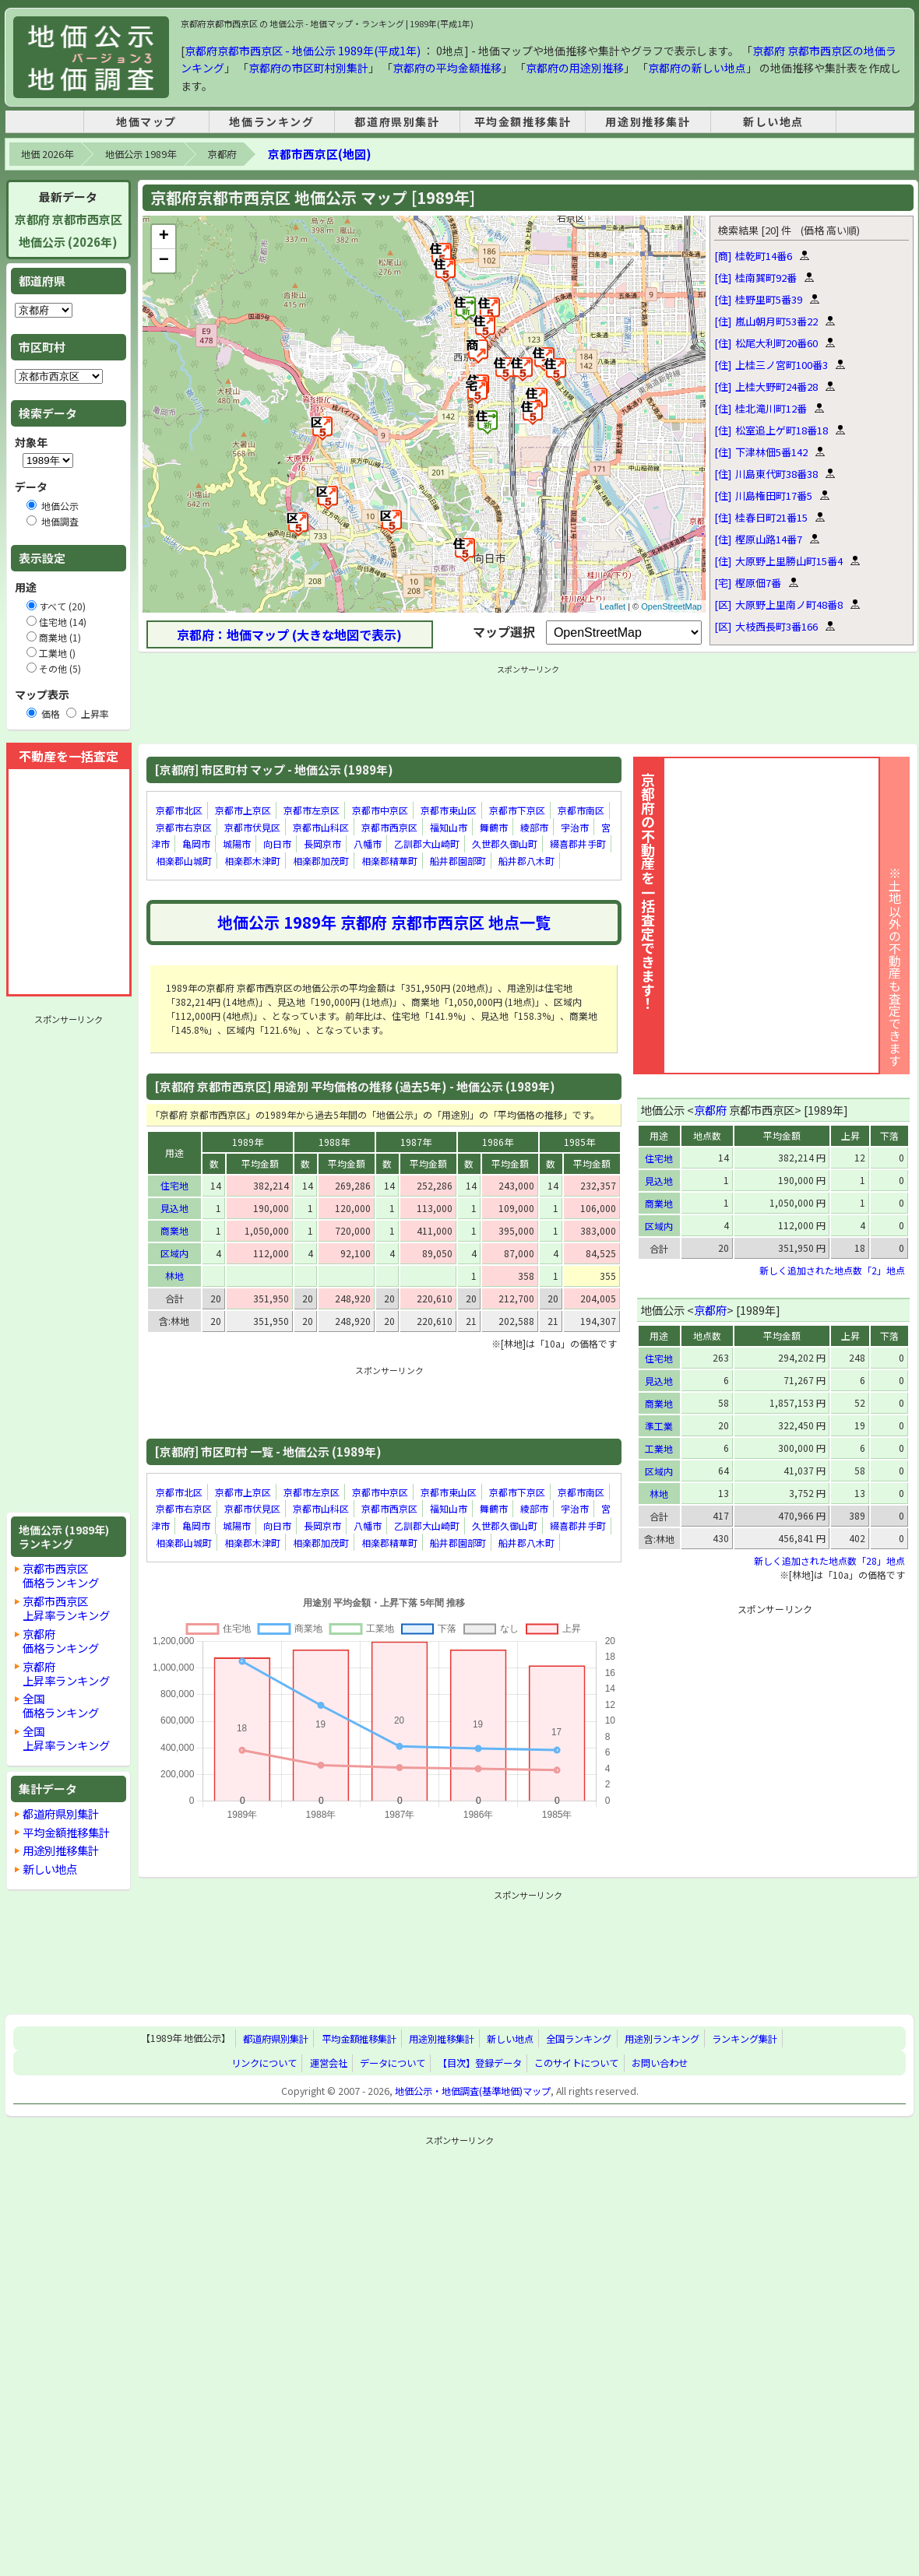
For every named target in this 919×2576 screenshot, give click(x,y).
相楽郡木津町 (252, 860)
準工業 (659, 1425)
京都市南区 (581, 810)
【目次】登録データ (480, 2063)
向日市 (277, 843)
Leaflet (612, 606)
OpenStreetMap (671, 606)
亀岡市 (196, 843)
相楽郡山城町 (184, 860)
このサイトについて (576, 2063)
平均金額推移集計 (523, 121)
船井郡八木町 (526, 860)
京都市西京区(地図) (319, 154)
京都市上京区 (243, 810)
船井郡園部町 (458, 860)
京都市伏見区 (252, 827)
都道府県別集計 (396, 121)
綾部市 (534, 827)
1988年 (334, 1141)
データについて (392, 2063)
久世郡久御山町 (504, 843)
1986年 (497, 1141)
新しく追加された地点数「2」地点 (832, 1270)
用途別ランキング (662, 2039)
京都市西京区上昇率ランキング (66, 1608)
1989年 (247, 1141)
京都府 (222, 154)
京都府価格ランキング (61, 1640)
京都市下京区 (517, 810)
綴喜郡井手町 (578, 843)
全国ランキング (578, 2039)
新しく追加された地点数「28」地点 (829, 1560)
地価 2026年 (47, 154)
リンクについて (264, 2063)
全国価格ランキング (61, 1705)
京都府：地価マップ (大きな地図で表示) (289, 634)
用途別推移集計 (647, 121)
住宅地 (174, 1185)
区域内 (174, 1253)
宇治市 (575, 827)
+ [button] (164, 236)
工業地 (659, 1448)
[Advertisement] (68, 1263)
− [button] (164, 260)
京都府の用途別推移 (575, 68)
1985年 (579, 1141)
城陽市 (237, 843)
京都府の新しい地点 (697, 68)
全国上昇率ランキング (66, 1738)
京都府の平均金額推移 (447, 68)
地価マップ (146, 121)
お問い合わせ (660, 2063)
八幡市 (368, 843)
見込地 (174, 1207)
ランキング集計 (744, 2039)
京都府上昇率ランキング (66, 1673)
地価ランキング (271, 121)
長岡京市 (322, 843)
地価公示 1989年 (140, 154)
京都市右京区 (184, 827)
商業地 (174, 1230)
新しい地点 (773, 121)
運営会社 (328, 2063)
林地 (174, 1275)
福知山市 (448, 827)
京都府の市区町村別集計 (308, 68)
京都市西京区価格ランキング (61, 1575)
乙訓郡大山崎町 (427, 843)
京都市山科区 (321, 827)
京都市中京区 (380, 810)
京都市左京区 (311, 810)
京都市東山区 (449, 810)
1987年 (415, 1141)
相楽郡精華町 (389, 860)
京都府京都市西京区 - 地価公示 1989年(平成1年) (303, 50)
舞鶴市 (494, 827)
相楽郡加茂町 (321, 860)
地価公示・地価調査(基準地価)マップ (473, 2091)
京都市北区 (179, 810)
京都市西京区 (389, 827)
